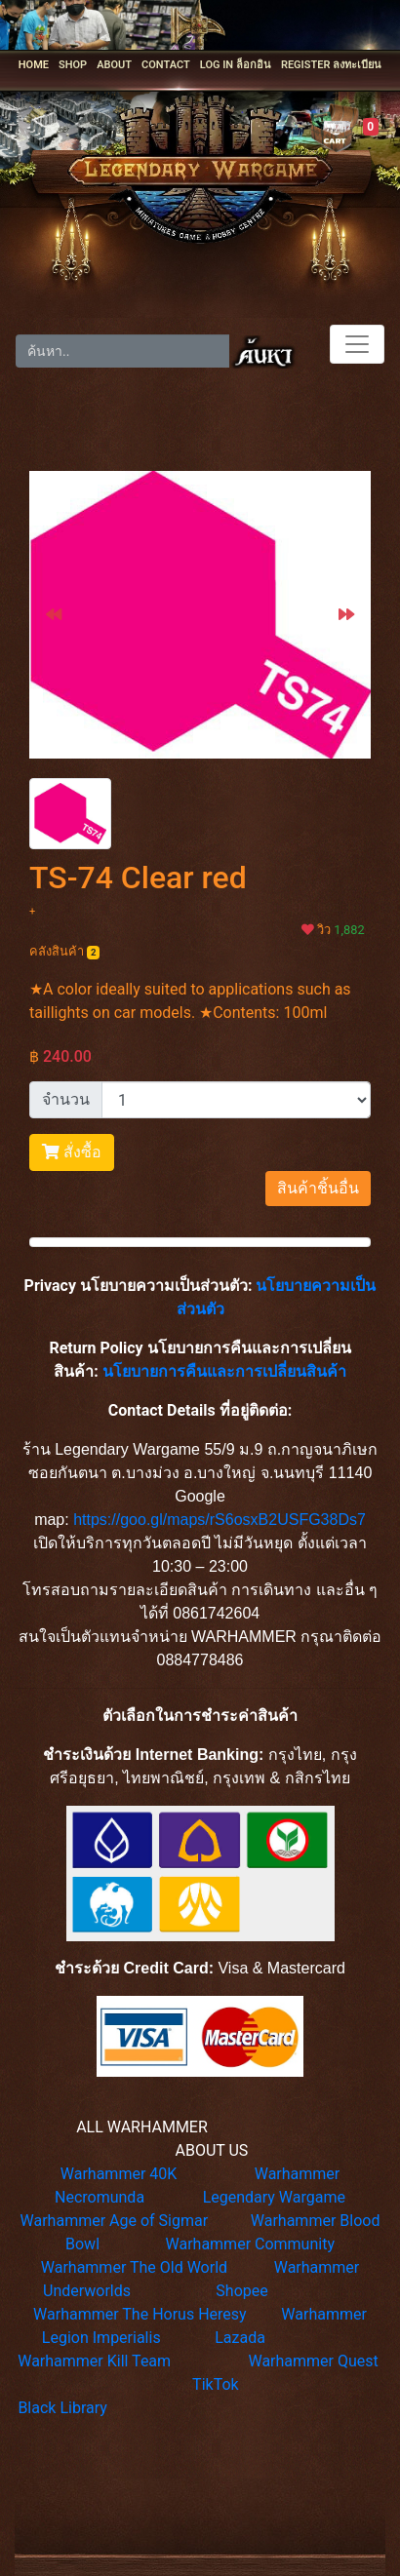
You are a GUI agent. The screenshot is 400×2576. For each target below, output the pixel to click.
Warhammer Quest (313, 2361)
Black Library (62, 2408)
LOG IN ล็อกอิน (235, 65)
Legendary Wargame (274, 2197)
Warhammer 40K (119, 2174)
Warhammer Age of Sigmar (114, 2220)
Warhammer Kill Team (94, 2361)
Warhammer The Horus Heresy (140, 2314)
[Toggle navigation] (357, 344)
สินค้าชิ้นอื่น (318, 1188)
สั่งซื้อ (71, 1152)
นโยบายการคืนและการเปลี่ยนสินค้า (224, 1371)
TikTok (215, 2384)
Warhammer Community (250, 2244)
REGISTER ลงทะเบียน (331, 65)
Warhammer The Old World (134, 2267)
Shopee (241, 2291)
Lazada (240, 2337)
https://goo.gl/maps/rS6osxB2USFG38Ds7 (219, 1519)
